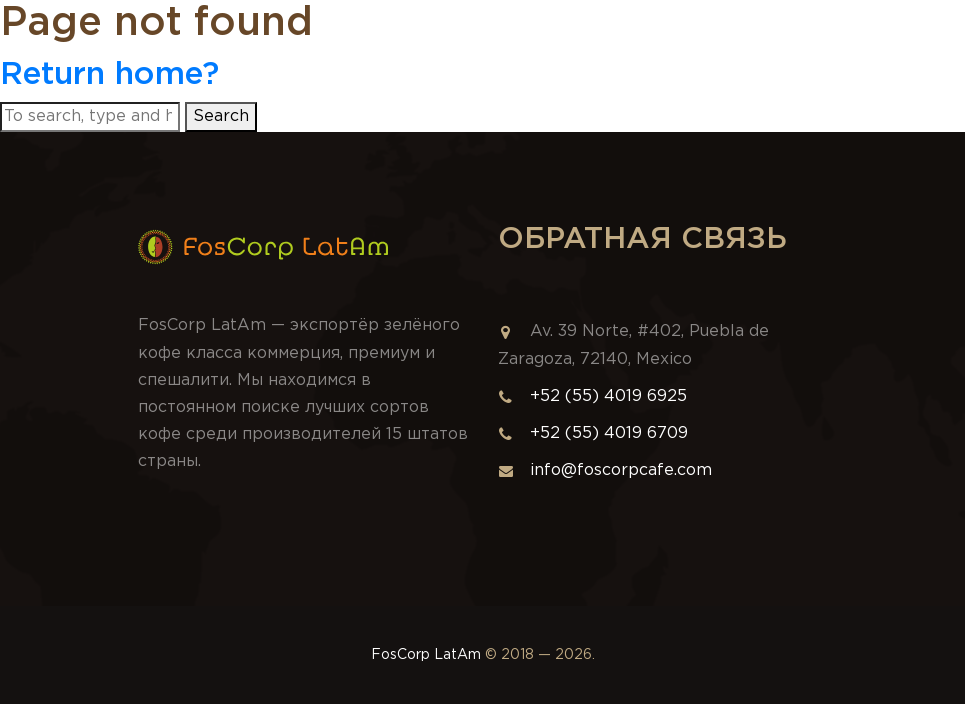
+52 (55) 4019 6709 (609, 433)
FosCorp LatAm (426, 655)
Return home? (109, 75)
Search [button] (221, 116)
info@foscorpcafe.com (605, 470)
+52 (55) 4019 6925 (608, 396)
